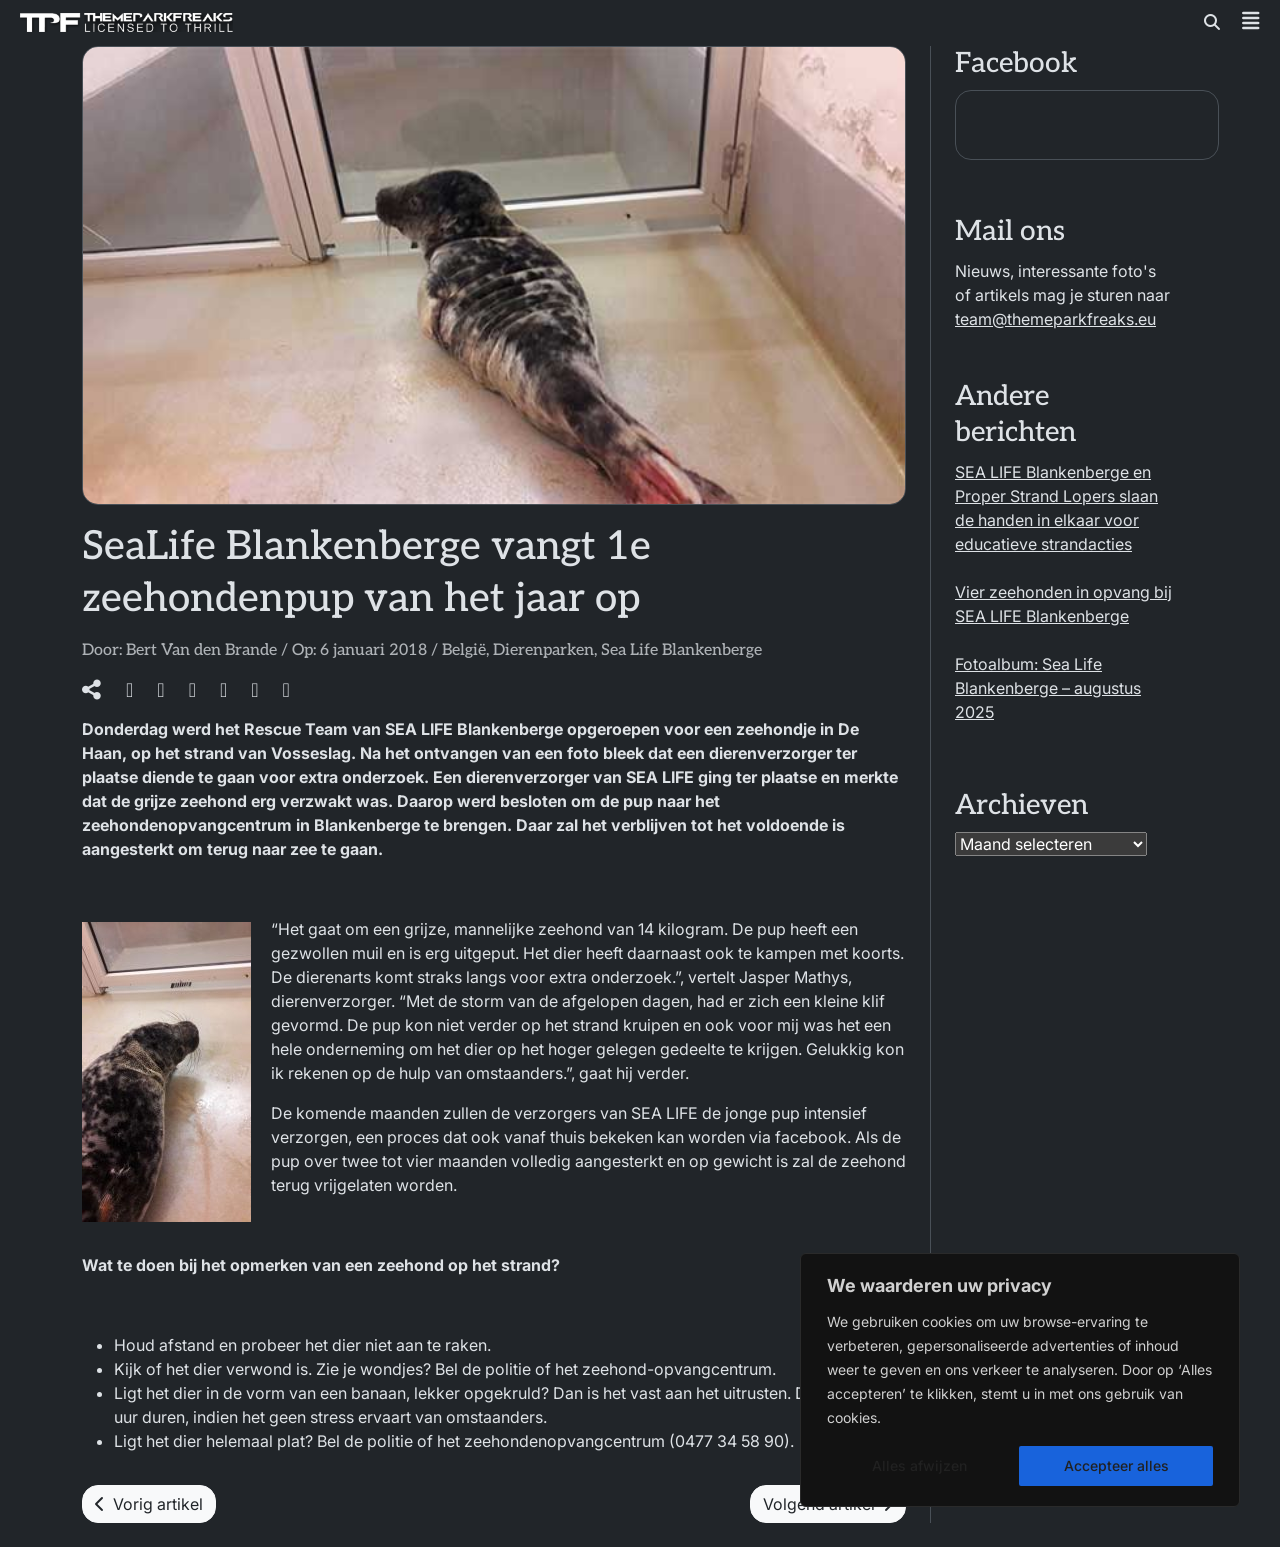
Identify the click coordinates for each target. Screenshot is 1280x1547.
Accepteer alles (1116, 1465)
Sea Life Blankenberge (681, 650)
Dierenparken (543, 650)
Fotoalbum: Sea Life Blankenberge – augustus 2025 (1048, 688)
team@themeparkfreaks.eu (1055, 319)
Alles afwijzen (919, 1465)
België (464, 650)
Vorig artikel (149, 1504)
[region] (1020, 1380)
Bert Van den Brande (201, 650)
